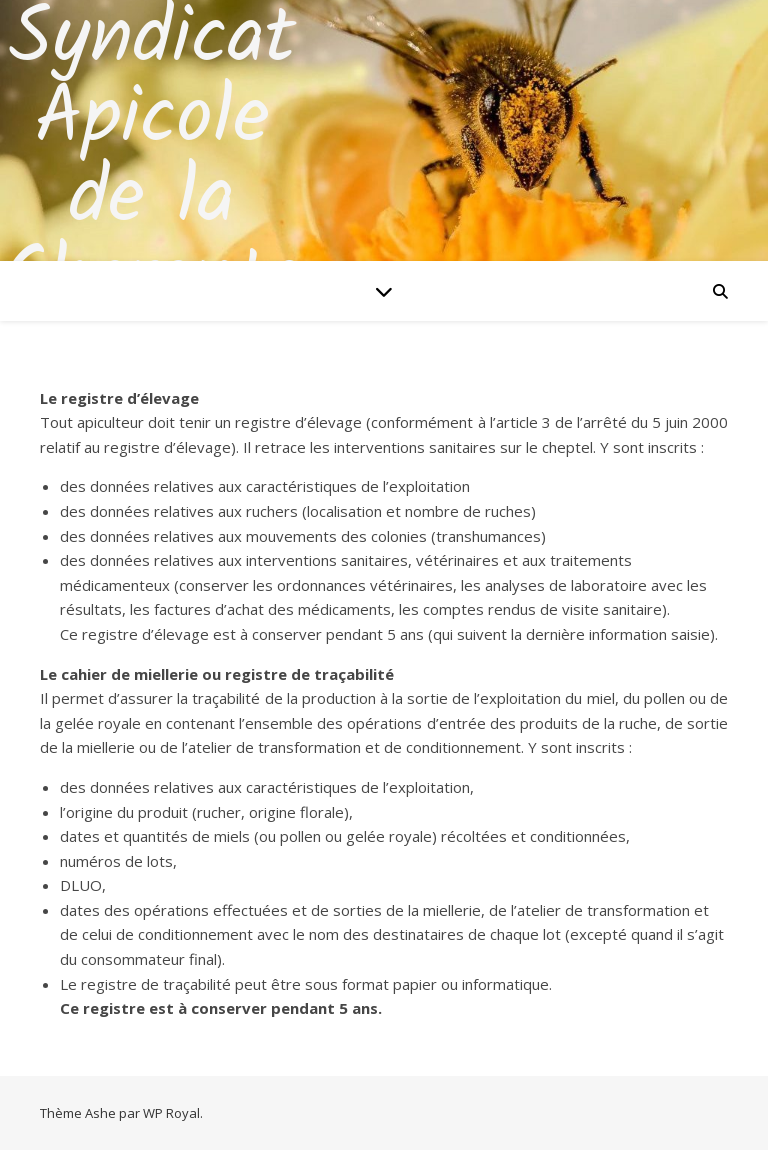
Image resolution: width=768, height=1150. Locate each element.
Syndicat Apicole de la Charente (152, 160)
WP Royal (171, 1113)
